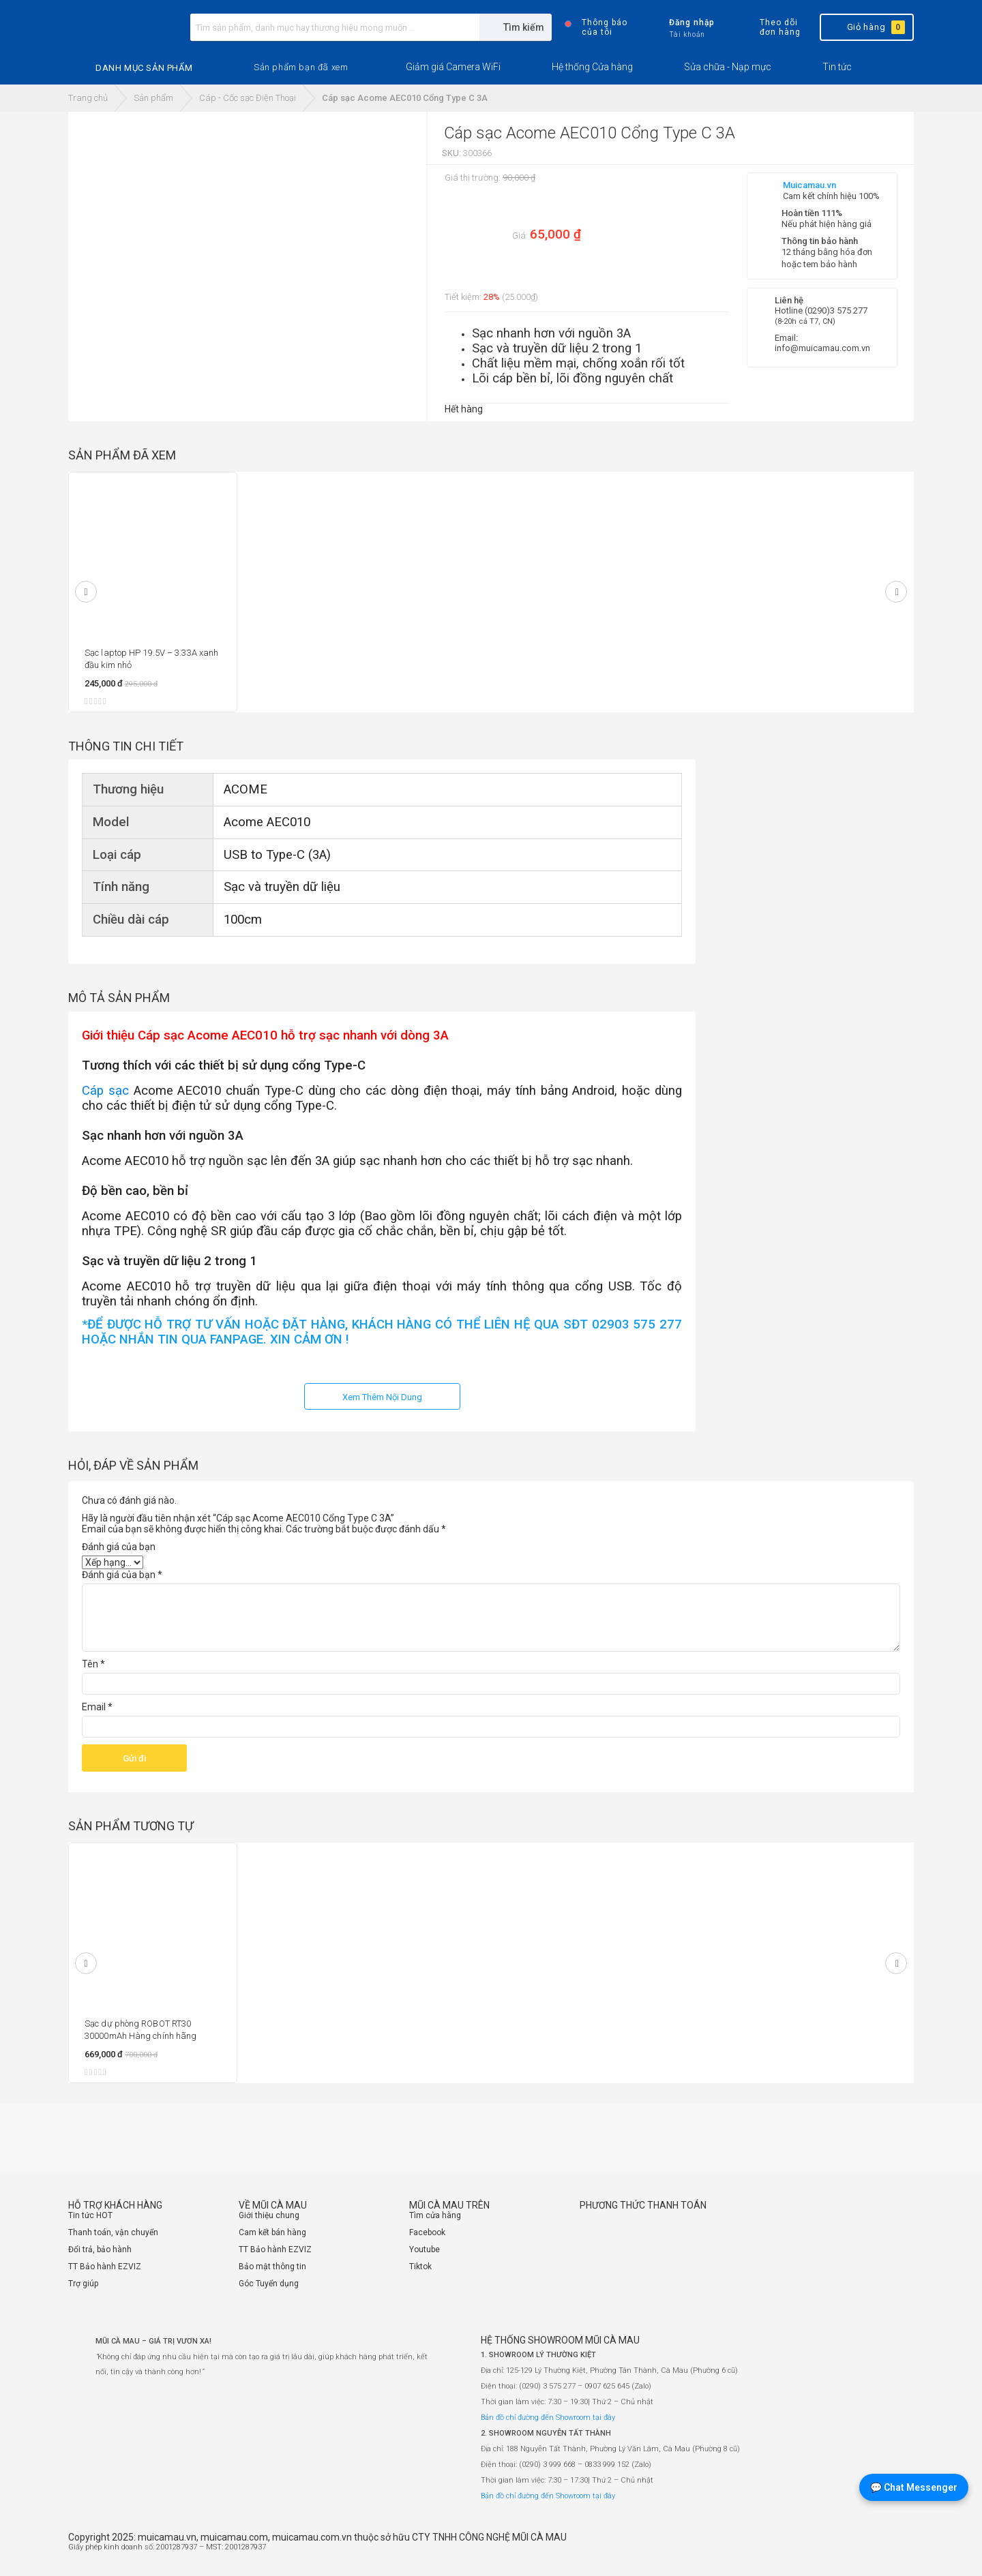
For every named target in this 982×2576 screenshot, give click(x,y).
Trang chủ (88, 98)
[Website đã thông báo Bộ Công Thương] (873, 2552)
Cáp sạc (105, 1090)
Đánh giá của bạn (118, 1546)
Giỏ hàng (866, 27)
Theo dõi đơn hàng (768, 27)
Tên (93, 1663)
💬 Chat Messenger (913, 2487)
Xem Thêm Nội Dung (382, 1397)
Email (97, 1706)
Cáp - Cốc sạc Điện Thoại (247, 98)
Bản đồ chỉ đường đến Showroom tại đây (548, 2417)
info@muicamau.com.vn (822, 348)
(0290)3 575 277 (836, 310)
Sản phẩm (153, 98)
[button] (301, 67)
